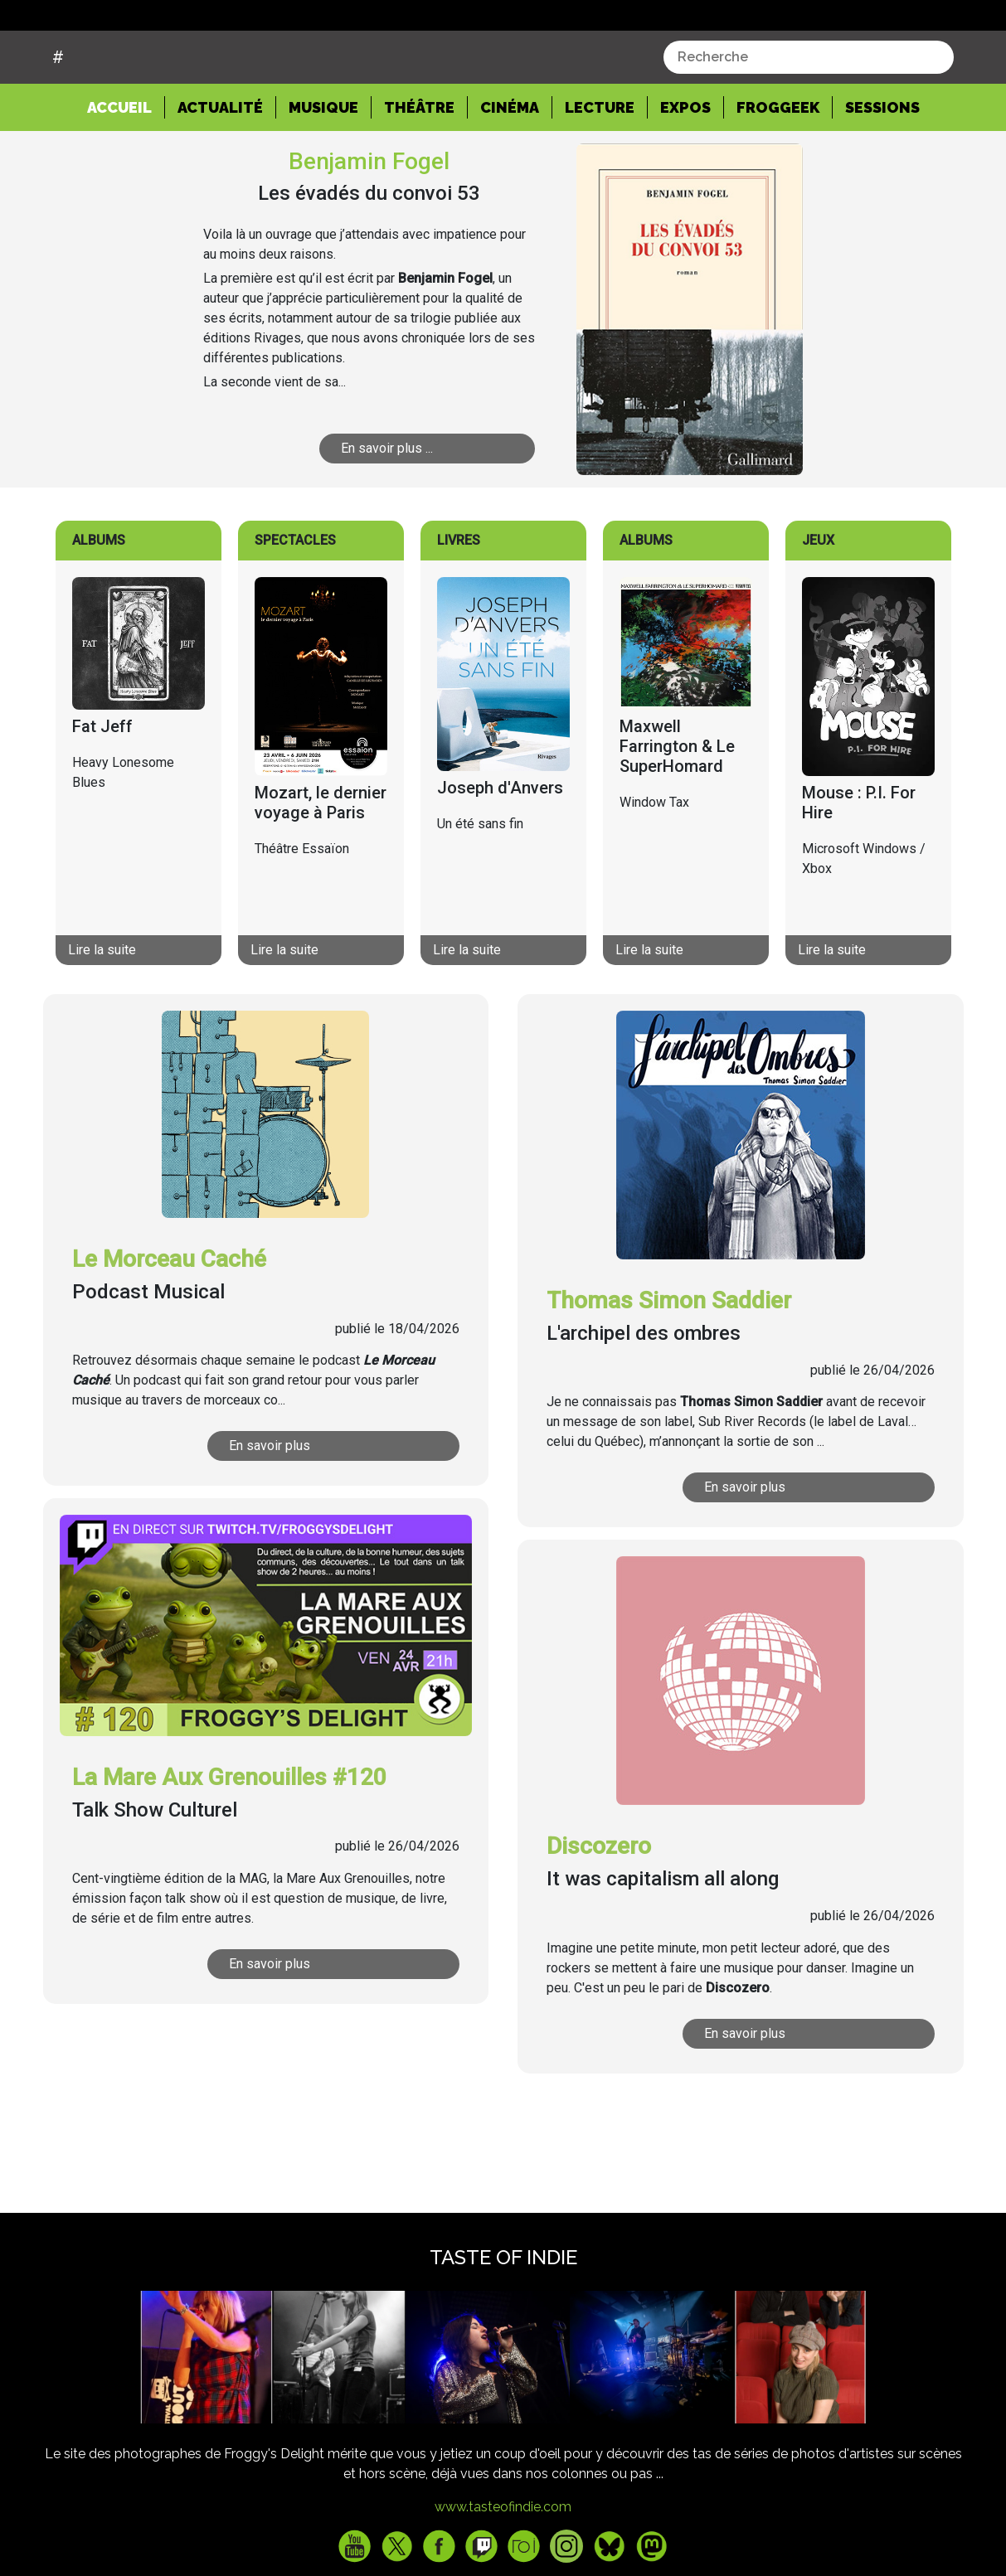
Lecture (599, 170)
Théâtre (419, 170)
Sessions (882, 170)
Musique (323, 170)
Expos (685, 170)
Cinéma (509, 170)
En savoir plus (269, 1508)
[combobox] (808, 120)
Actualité (220, 170)
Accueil (126, 169)
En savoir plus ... (387, 511)
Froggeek (777, 170)
